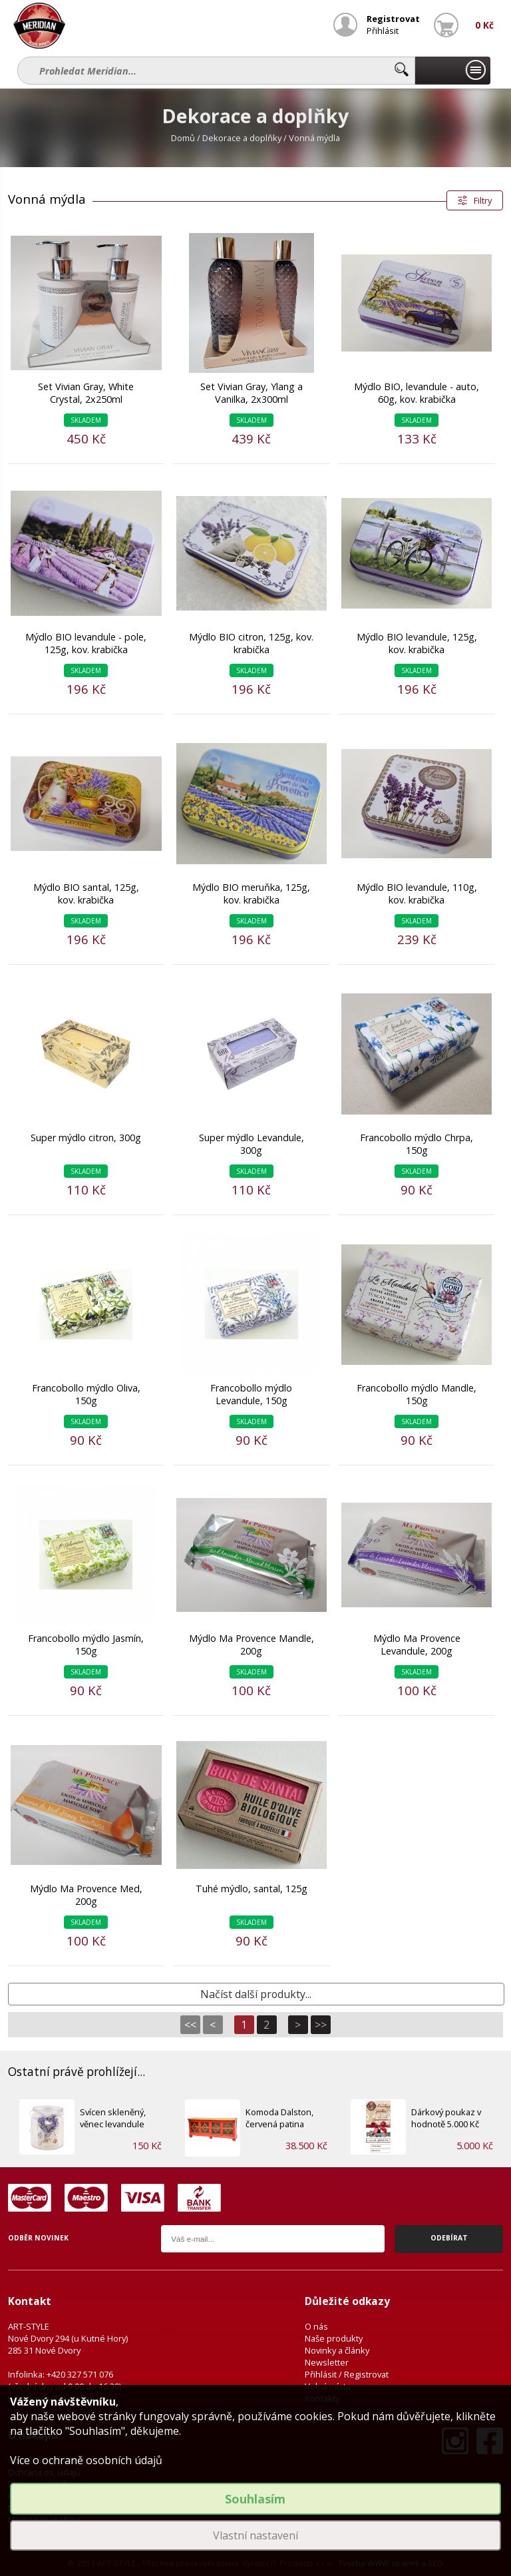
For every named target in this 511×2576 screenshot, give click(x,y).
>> (321, 2024)
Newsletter (327, 2362)
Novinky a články (337, 2350)
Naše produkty (334, 2338)
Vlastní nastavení (255, 2535)
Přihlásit (383, 31)
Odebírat (449, 2237)
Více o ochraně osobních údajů (86, 2460)
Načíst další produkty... (255, 1994)
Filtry (483, 200)
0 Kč (484, 25)
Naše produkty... (452, 71)
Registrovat (393, 19)
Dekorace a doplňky (241, 138)
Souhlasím (255, 2499)
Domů (183, 138)
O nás (316, 2326)
